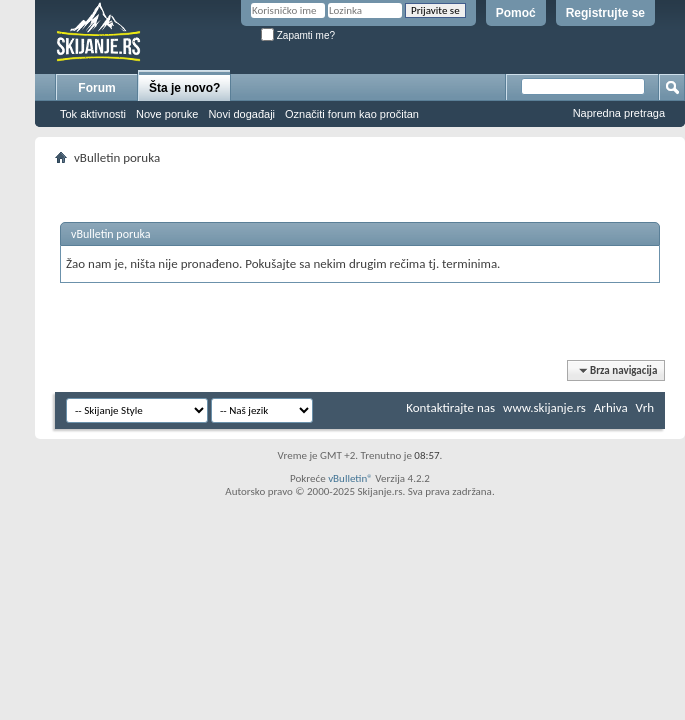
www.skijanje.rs (544, 407)
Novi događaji (241, 114)
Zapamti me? (298, 35)
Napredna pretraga (619, 113)
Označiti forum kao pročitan (352, 114)
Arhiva (611, 407)
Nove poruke (167, 114)
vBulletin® (350, 478)
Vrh (645, 407)
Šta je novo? (184, 88)
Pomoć (516, 13)
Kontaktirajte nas (450, 407)
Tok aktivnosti (93, 114)
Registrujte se (605, 13)
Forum (96, 88)
